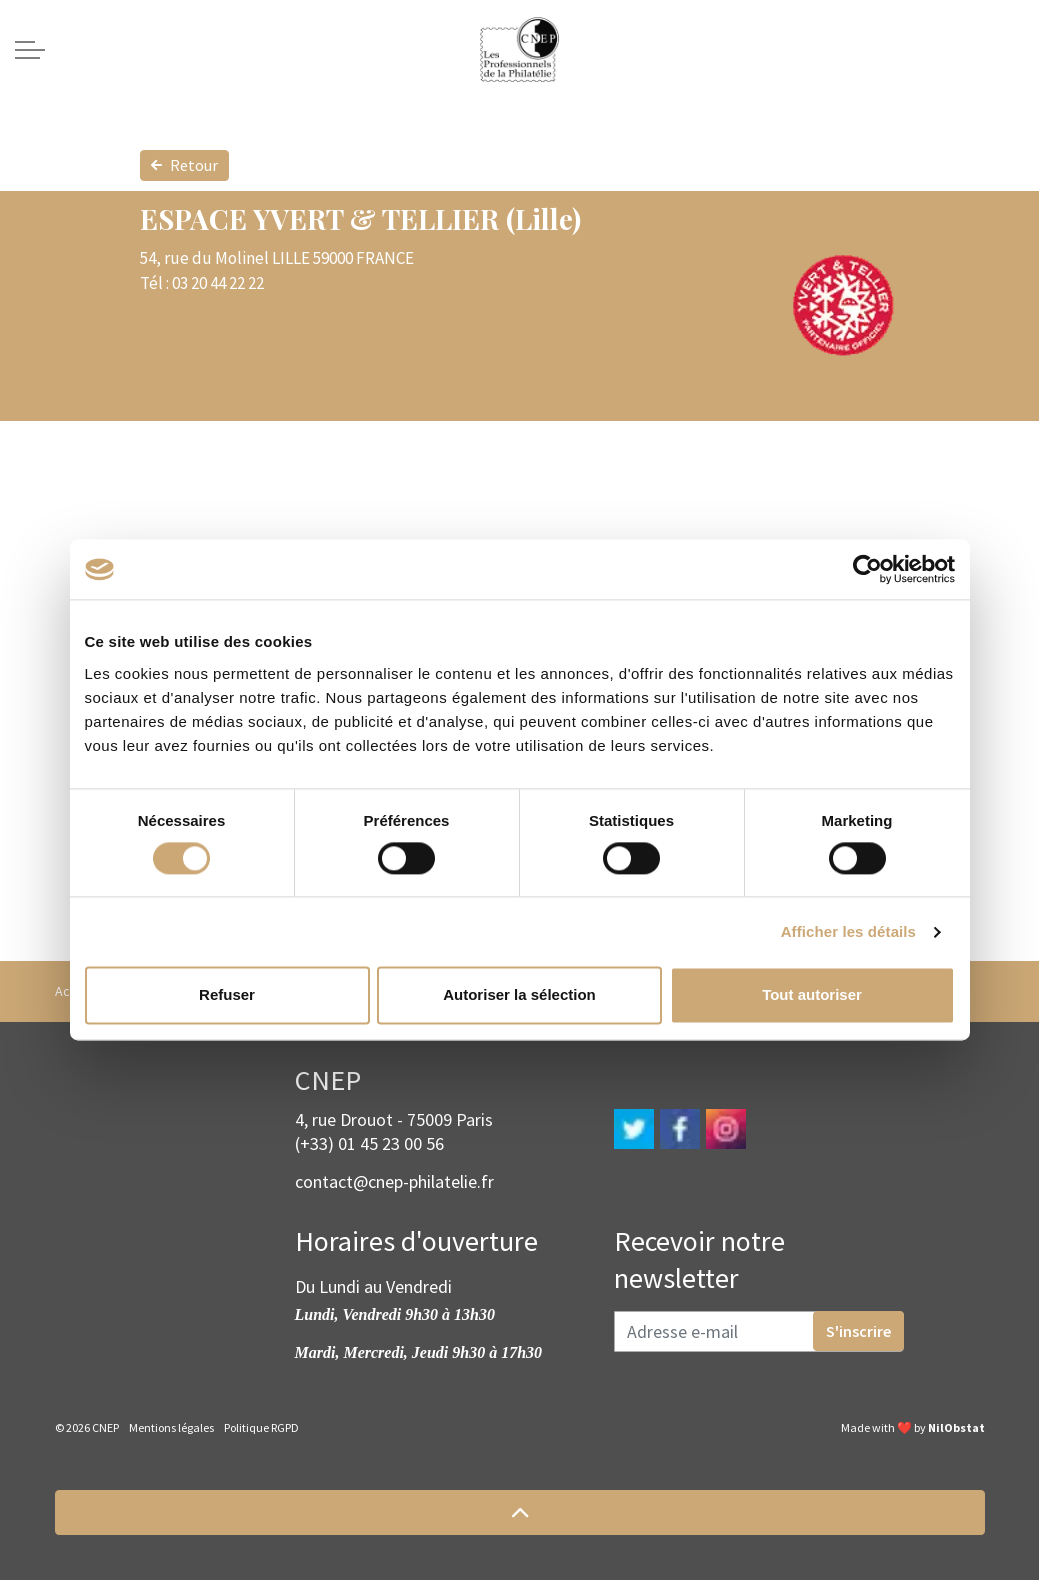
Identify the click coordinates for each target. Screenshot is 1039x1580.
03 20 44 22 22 (218, 283)
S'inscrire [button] (858, 1331)
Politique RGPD (261, 1427)
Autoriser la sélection (519, 995)
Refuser (227, 995)
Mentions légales (171, 1427)
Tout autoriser (812, 995)
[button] (520, 1512)
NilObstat (956, 1427)
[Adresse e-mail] (759, 1331)
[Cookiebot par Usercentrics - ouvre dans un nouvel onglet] (867, 569)
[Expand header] (30, 50)
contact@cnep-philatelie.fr (394, 1181)
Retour (184, 165)
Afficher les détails (848, 931)
